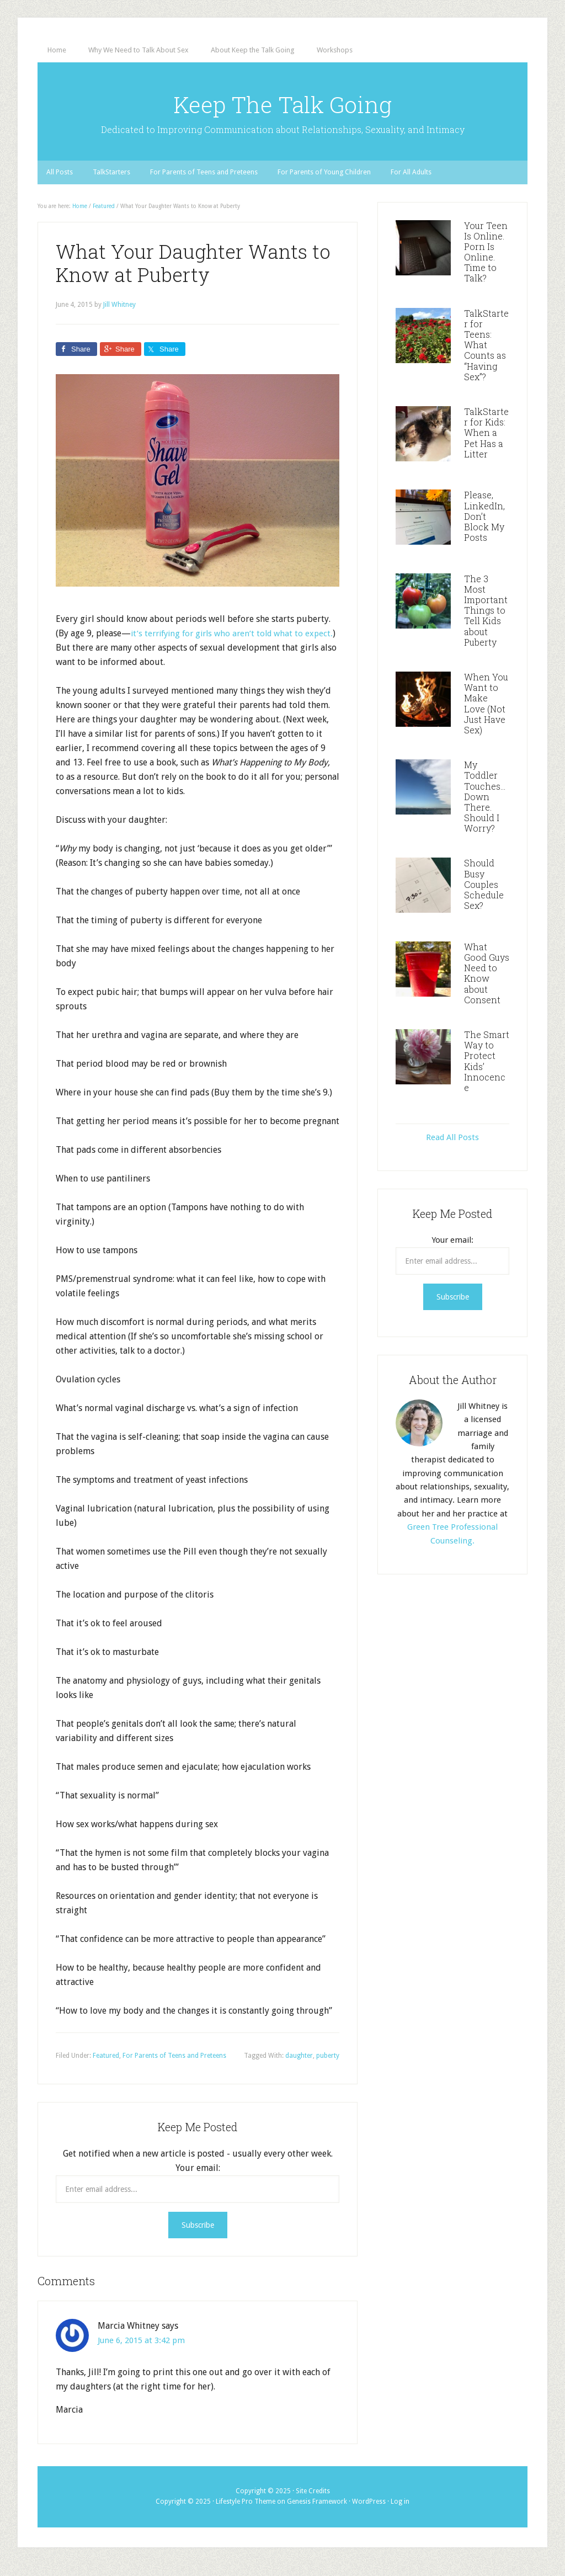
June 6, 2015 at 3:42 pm (144, 2351)
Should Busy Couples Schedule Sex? (484, 896)
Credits (319, 2502)
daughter (299, 2067)
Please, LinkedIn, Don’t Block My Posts (484, 528)
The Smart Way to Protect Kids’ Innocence (486, 1072)
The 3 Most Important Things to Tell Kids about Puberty (486, 621)
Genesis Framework (317, 2513)
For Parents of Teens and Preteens (174, 2067)
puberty (327, 2067)
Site (302, 2502)
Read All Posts (452, 1149)
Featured (106, 2067)
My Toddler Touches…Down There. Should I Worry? (484, 807)
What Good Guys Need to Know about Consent (486, 984)
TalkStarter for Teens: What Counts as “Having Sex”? (486, 355)
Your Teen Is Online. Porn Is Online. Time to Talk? (486, 263)
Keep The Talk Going (282, 107)
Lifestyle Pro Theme (245, 2513)
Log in (400, 2513)
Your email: (197, 2179)
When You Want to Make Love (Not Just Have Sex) (486, 715)
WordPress (369, 2513)
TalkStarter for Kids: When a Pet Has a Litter (486, 444)
